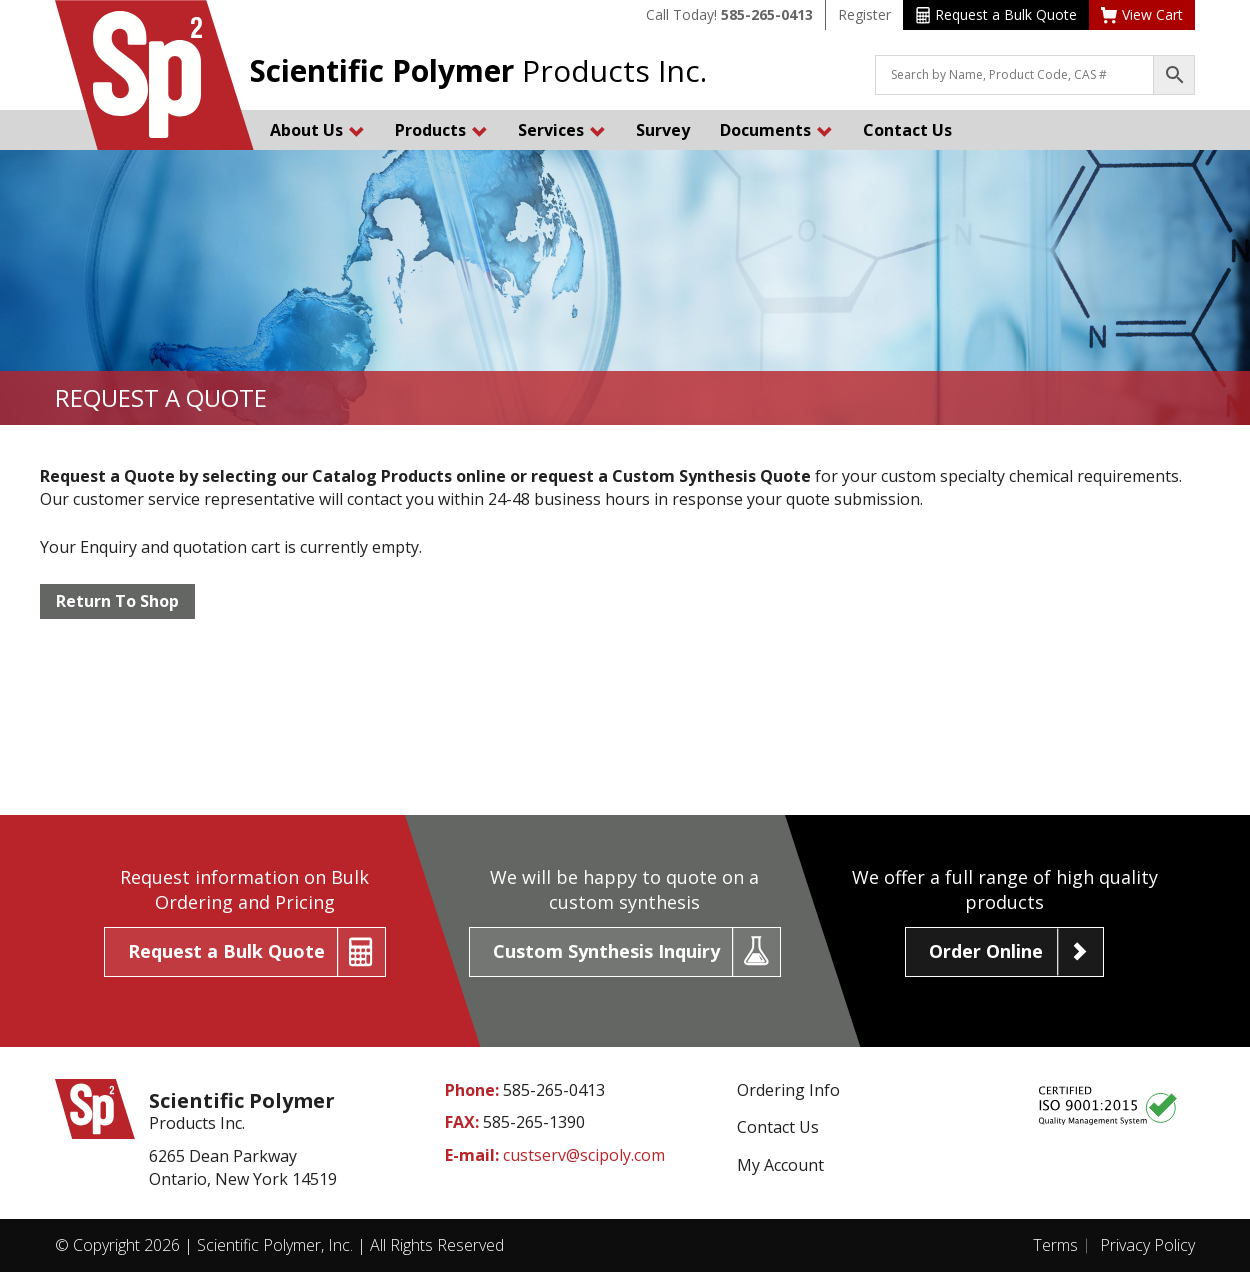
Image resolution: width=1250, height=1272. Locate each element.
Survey (663, 130)
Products (441, 130)
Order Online (986, 951)
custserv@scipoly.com (584, 1155)
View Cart (1142, 14)
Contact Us (907, 130)
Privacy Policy (1147, 1245)
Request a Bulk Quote (996, 14)
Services (562, 130)
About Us (317, 130)
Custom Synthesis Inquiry (606, 951)
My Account (780, 1165)
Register (864, 14)
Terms (1055, 1245)
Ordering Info (788, 1090)
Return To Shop (117, 601)
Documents (776, 130)
